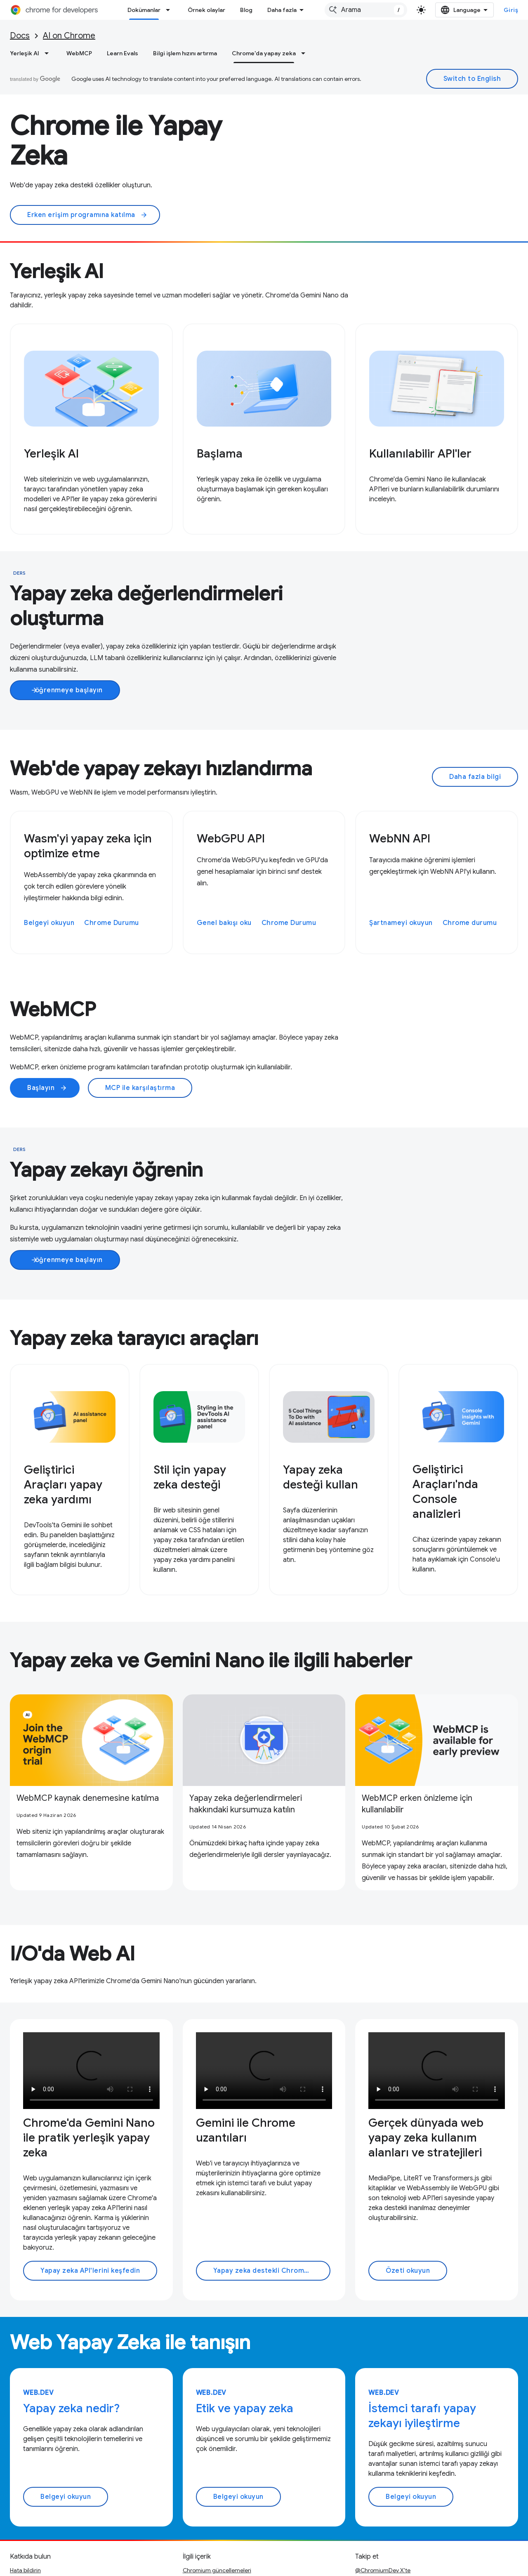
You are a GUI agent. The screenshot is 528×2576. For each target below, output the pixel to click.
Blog (246, 10)
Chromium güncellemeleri (217, 2489)
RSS (360, 2529)
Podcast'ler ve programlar (216, 2529)
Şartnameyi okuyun (401, 923)
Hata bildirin (25, 2489)
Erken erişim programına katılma (87, 215)
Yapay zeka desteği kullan (320, 1477)
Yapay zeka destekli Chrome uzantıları (272, 2190)
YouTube (366, 2503)
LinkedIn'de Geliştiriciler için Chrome (403, 2516)
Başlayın (47, 1088)
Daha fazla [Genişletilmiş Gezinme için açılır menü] (282, 10)
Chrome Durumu (111, 923)
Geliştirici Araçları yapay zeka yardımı (63, 1485)
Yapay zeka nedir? (71, 2328)
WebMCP (79, 53)
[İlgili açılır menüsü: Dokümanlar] (170, 10)
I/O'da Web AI (72, 1873)
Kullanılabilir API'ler (420, 453)
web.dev (38, 2312)
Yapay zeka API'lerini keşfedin (90, 2190)
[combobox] (366, 9)
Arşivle (191, 2516)
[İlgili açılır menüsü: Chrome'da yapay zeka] (306, 53)
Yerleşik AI (24, 53)
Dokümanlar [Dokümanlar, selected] (143, 10)
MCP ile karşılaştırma (140, 1088)
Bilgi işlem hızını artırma (185, 53)
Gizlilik (43, 2563)
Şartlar (18, 2563)
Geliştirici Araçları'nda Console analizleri (445, 1491)
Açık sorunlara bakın (36, 2503)
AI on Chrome (69, 36)
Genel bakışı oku (224, 923)
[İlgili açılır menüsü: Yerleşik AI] (49, 53)
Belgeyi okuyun (49, 923)
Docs (20, 36)
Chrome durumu (470, 923)
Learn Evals (122, 53)
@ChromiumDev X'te (382, 2489)
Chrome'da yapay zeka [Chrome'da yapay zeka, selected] (264, 53)
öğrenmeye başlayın (67, 690)
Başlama (220, 453)
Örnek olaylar (206, 10)
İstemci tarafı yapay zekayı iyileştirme (422, 2335)
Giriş (511, 10)
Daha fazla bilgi (475, 777)
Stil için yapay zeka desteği (189, 1477)
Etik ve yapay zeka (244, 2328)
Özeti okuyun (408, 2190)
